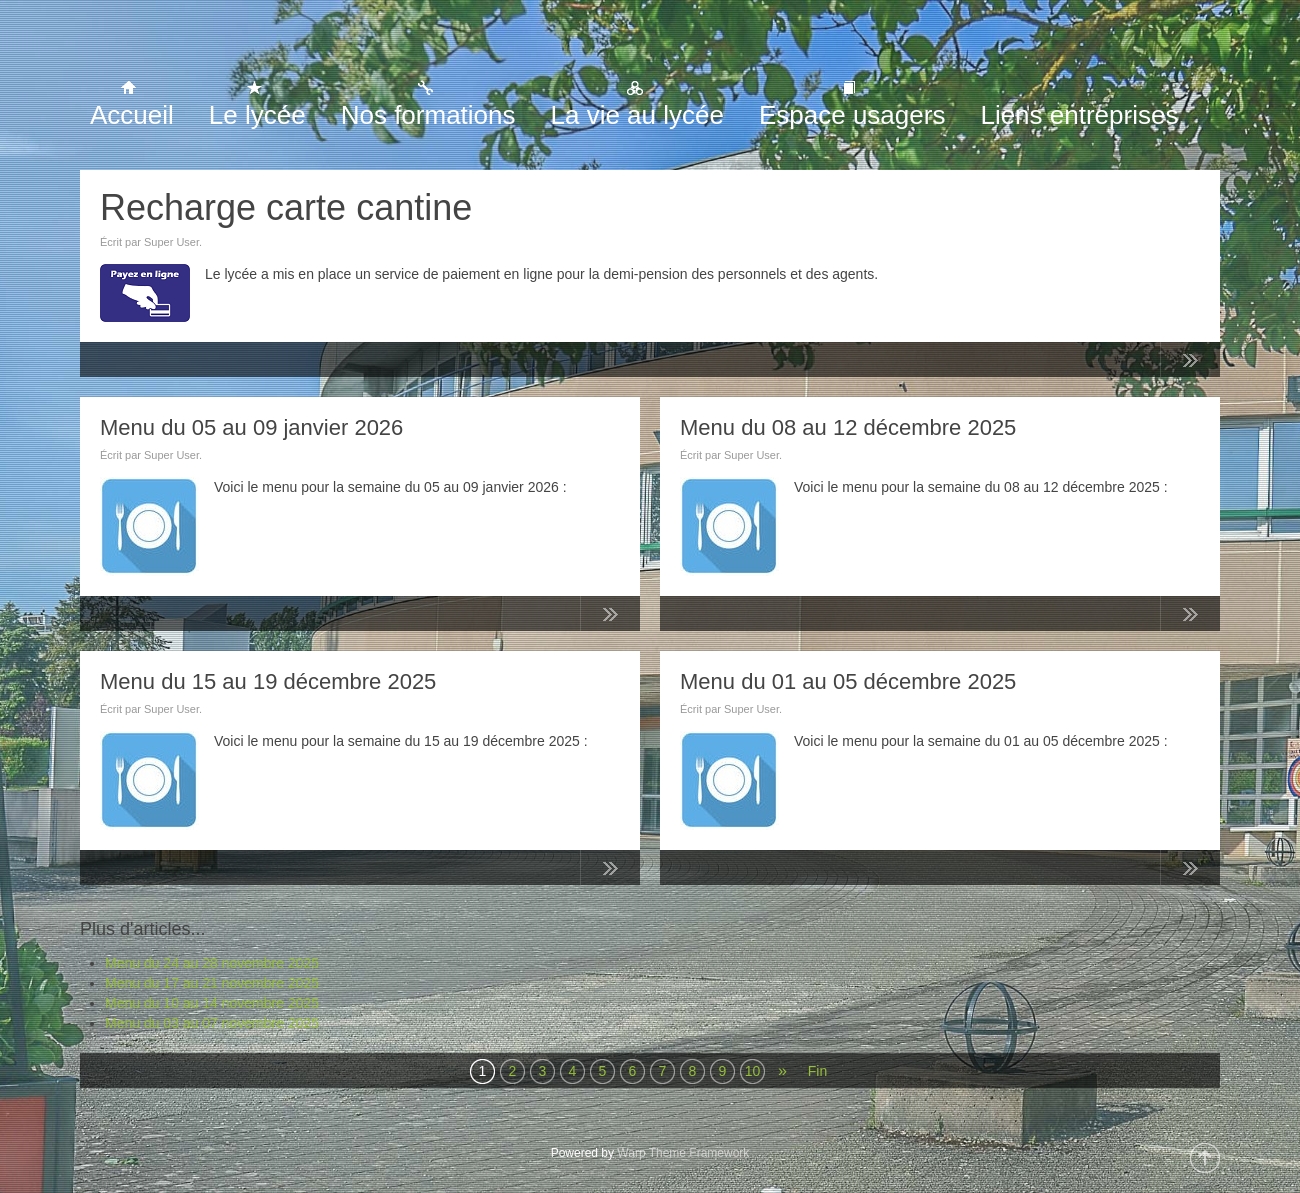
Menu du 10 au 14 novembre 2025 (212, 1003)
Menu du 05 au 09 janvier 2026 (251, 427)
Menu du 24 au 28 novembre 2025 (212, 963)
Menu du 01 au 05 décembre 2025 (848, 681)
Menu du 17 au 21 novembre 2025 (212, 983)
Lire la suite (1190, 364)
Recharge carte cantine (286, 207)
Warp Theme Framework (683, 1153)
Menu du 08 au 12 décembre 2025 (848, 427)
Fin (817, 1071)
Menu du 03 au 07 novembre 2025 (212, 1023)
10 (753, 1071)
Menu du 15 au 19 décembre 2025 (268, 681)
